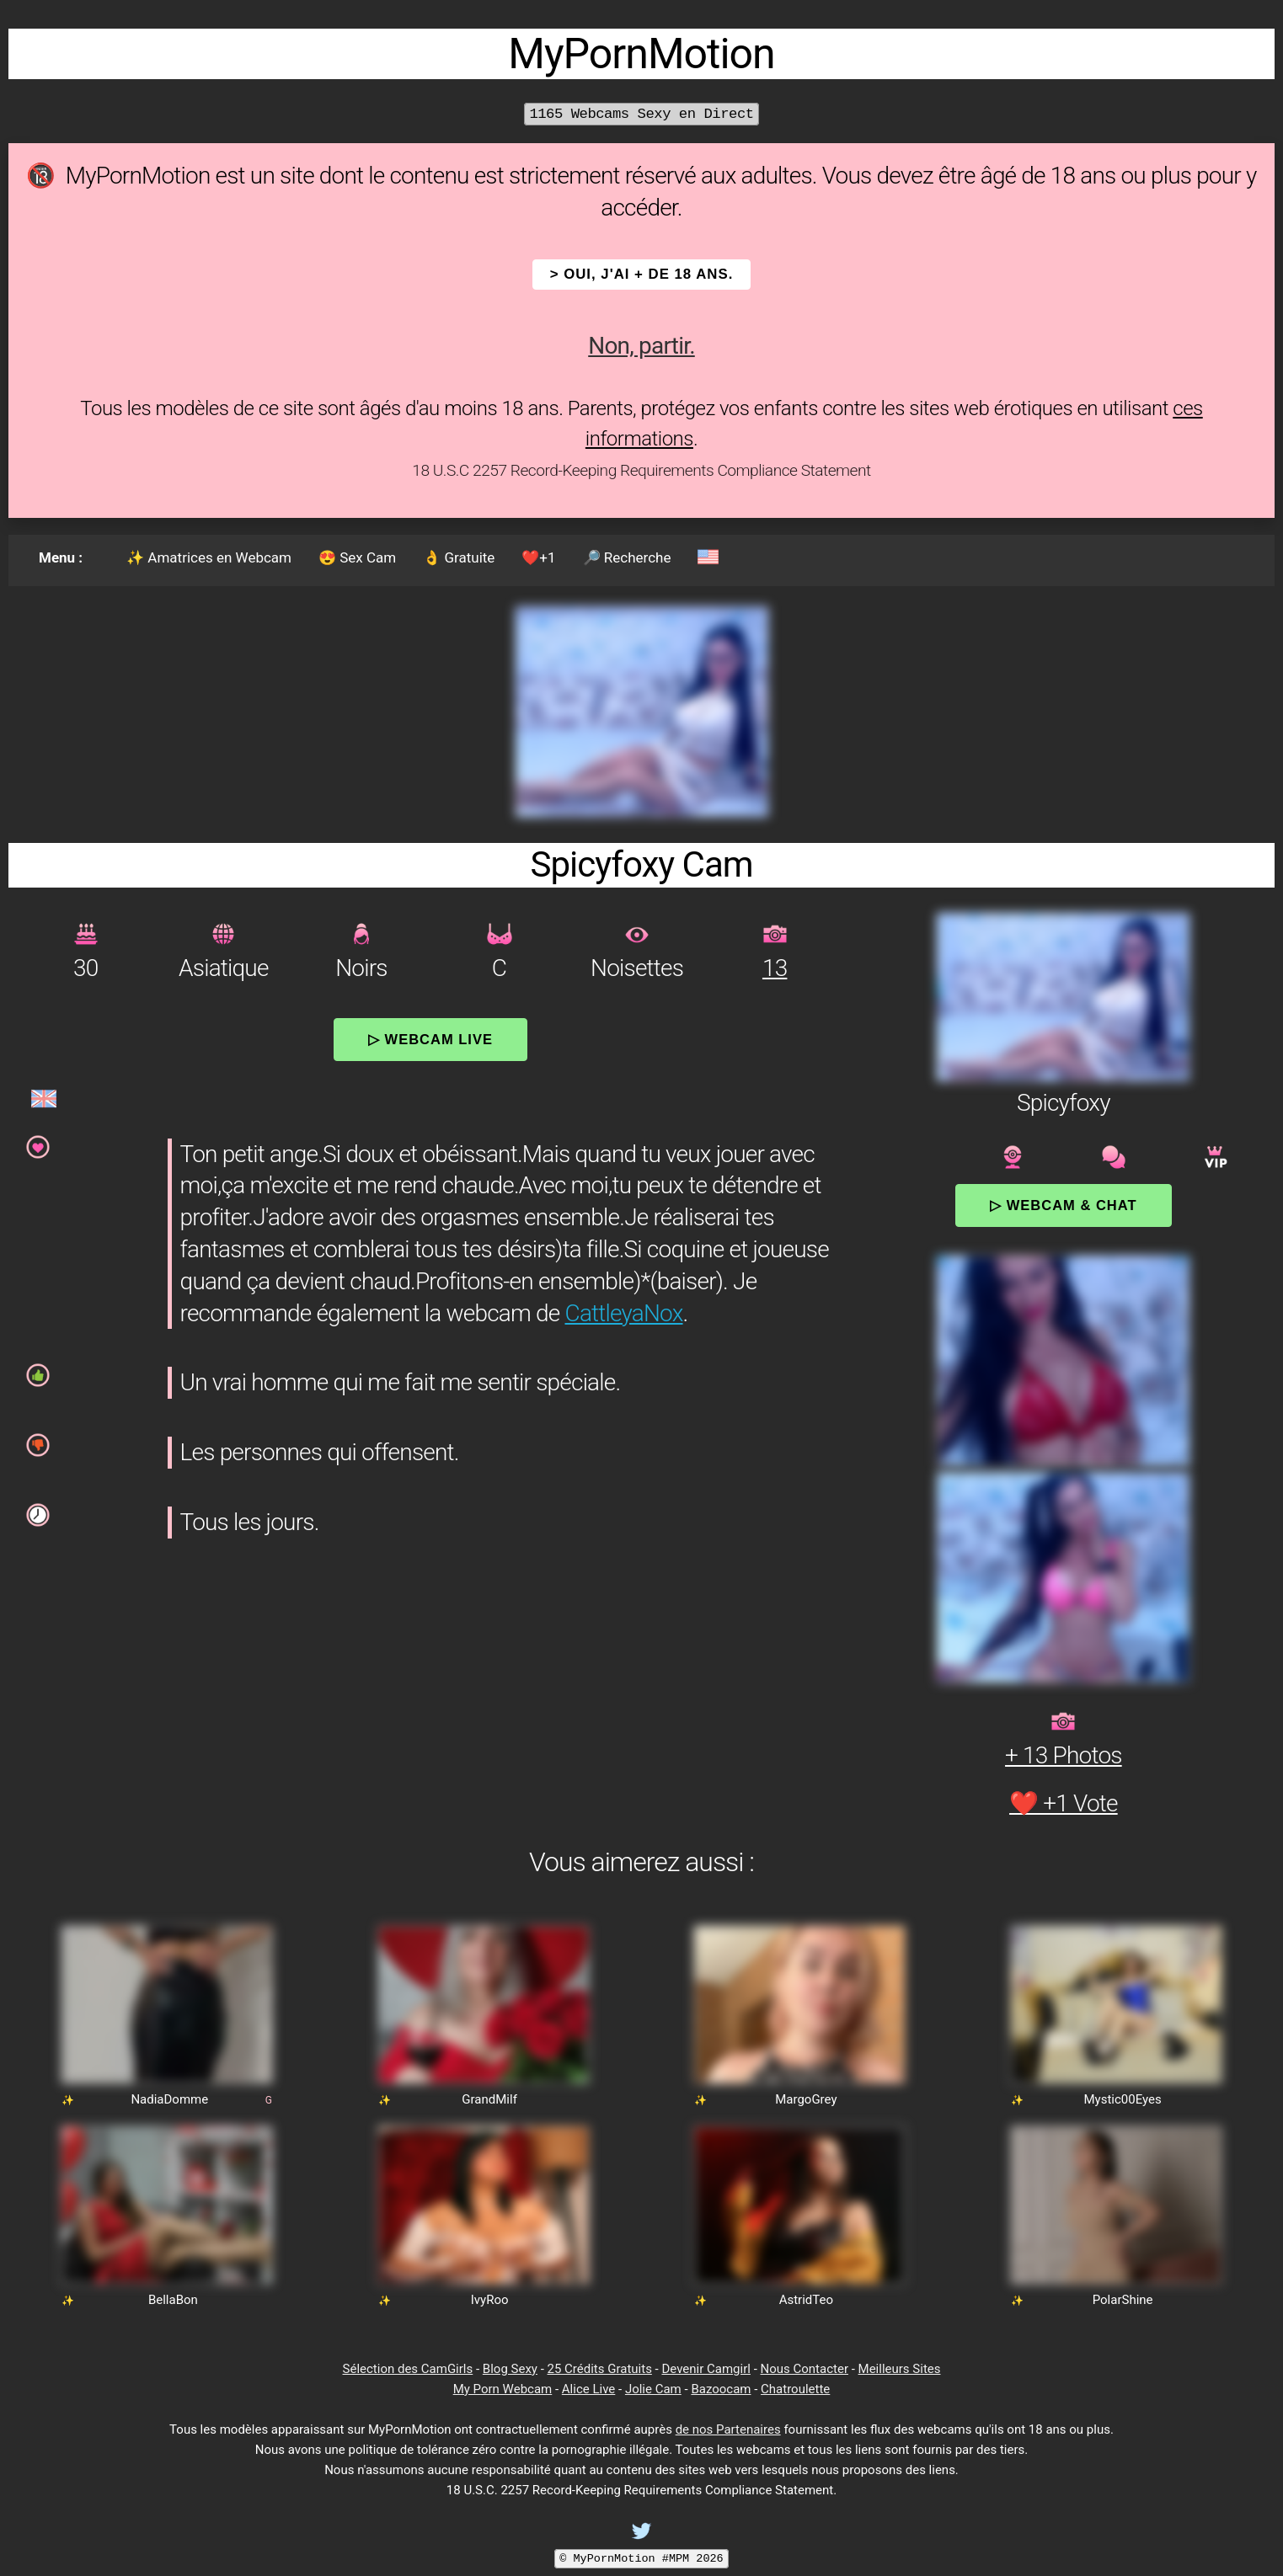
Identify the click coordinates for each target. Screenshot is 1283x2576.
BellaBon (173, 2299)
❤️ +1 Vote (1063, 1803)
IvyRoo (490, 2299)
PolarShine (1123, 2299)
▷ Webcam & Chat (1063, 1205)
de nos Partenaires (728, 2429)
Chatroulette (795, 2389)
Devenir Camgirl (705, 2368)
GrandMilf (489, 2099)
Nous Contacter (804, 2368)
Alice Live (588, 2389)
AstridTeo (806, 2299)
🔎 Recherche (627, 557)
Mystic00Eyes (1123, 2099)
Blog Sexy (510, 2368)
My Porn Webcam (503, 2389)
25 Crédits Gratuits (600, 2368)
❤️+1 (538, 557)
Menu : (61, 557)
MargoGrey (806, 2099)
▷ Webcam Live (430, 1039)
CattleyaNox (624, 1313)
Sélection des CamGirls (408, 2368)
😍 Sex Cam (357, 557)
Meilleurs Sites (899, 2368)
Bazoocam (721, 2389)
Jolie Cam (653, 2389)
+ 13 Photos (1063, 1755)
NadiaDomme (169, 2099)
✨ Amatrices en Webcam (208, 557)
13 (774, 968)
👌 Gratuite (458, 557)
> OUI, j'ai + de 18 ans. (642, 274)
